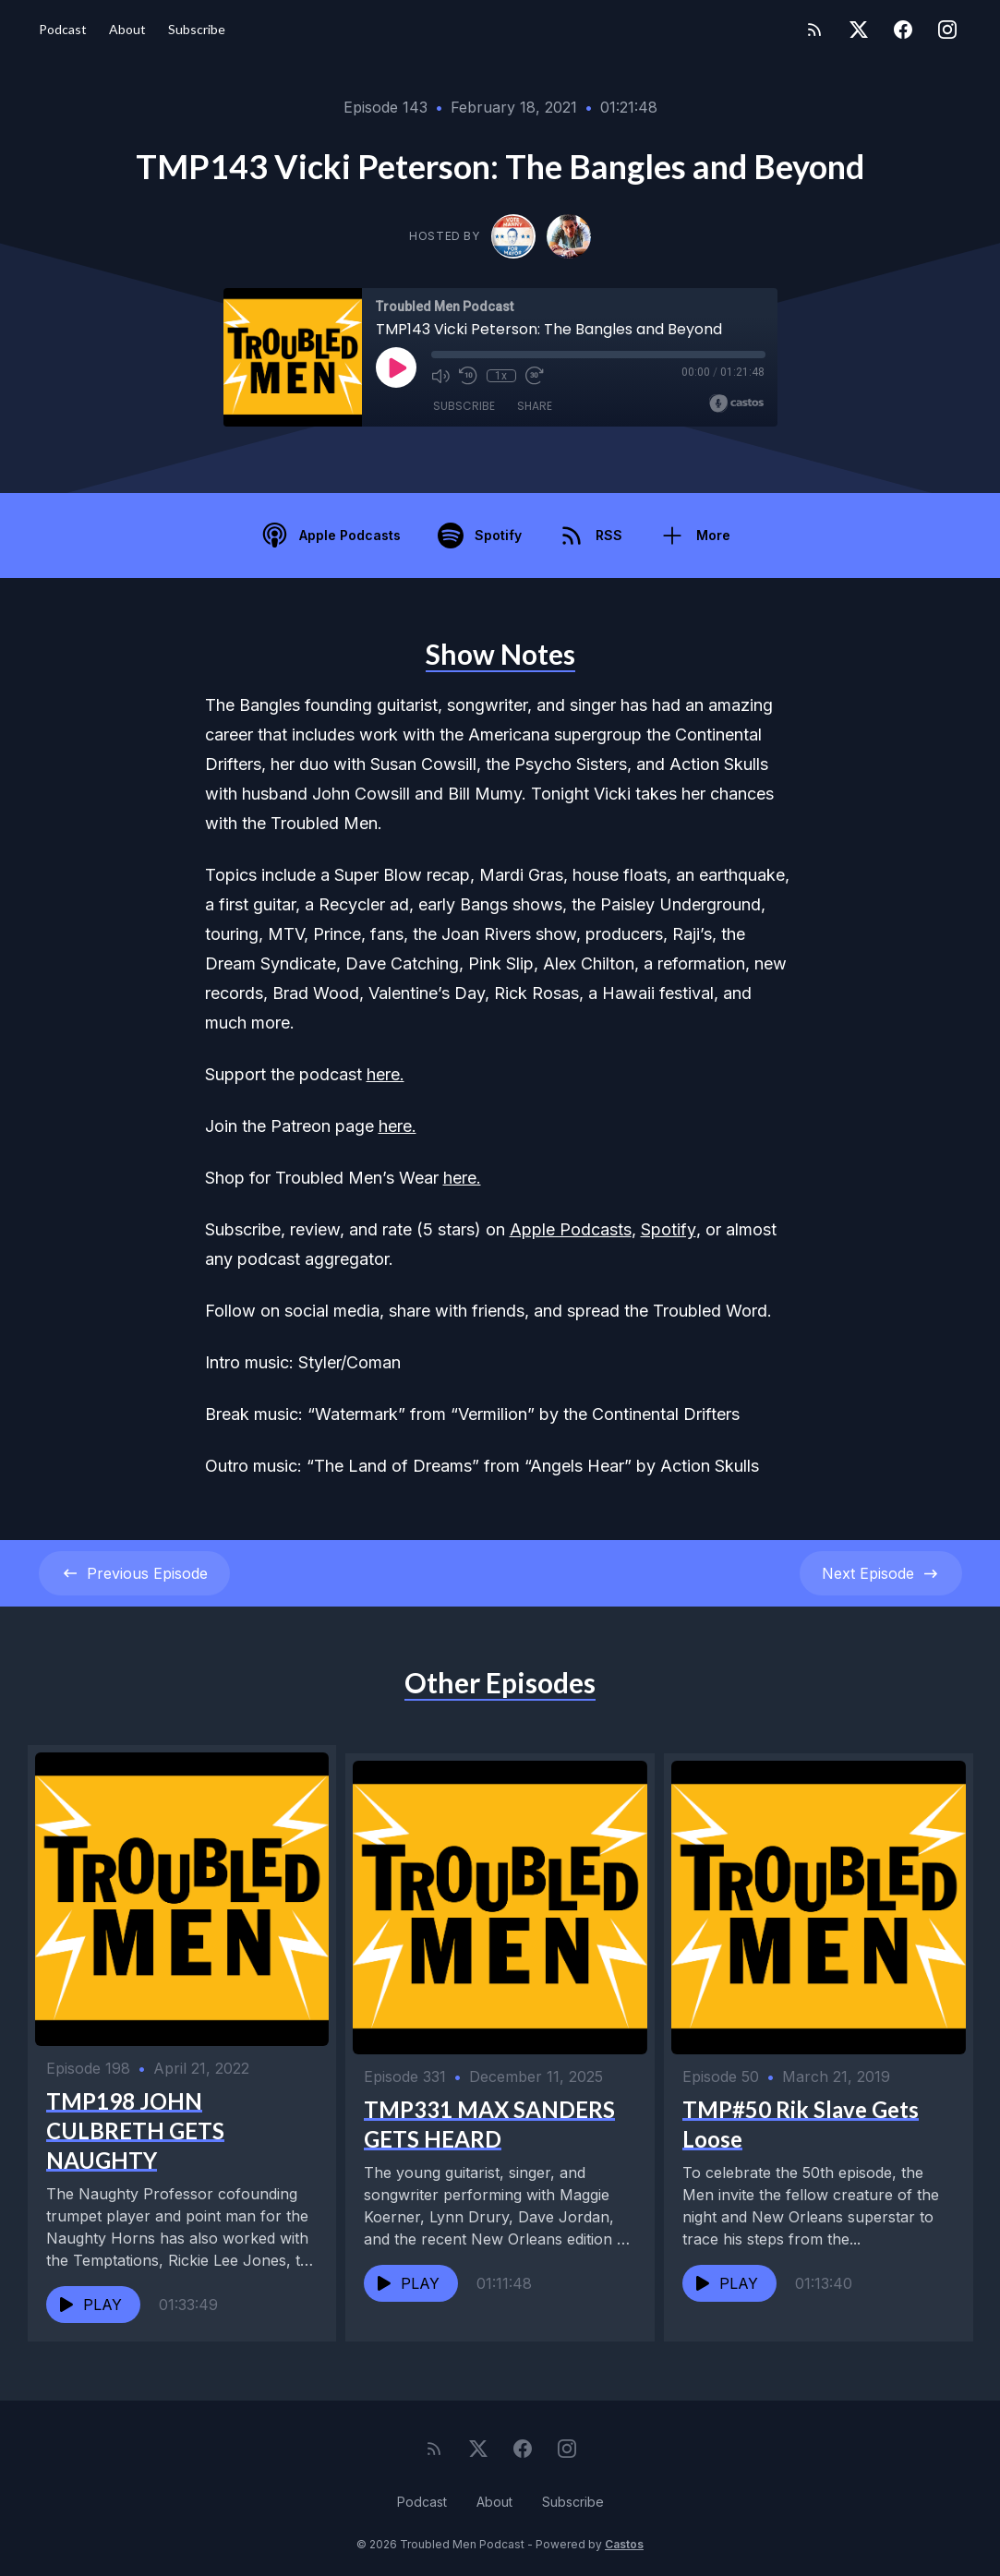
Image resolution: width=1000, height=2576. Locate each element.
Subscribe (196, 29)
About (127, 29)
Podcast (63, 29)
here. (385, 1074)
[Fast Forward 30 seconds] (534, 376)
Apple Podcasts (571, 1229)
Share (534, 406)
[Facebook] (903, 29)
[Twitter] (858, 29)
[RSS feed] (814, 29)
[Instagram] (947, 29)
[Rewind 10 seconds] (468, 376)
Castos (624, 2539)
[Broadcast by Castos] (736, 403)
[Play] (396, 367)
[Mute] (440, 375)
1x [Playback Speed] (501, 375)
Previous (134, 1573)
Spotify (668, 1229)
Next (881, 1573)
